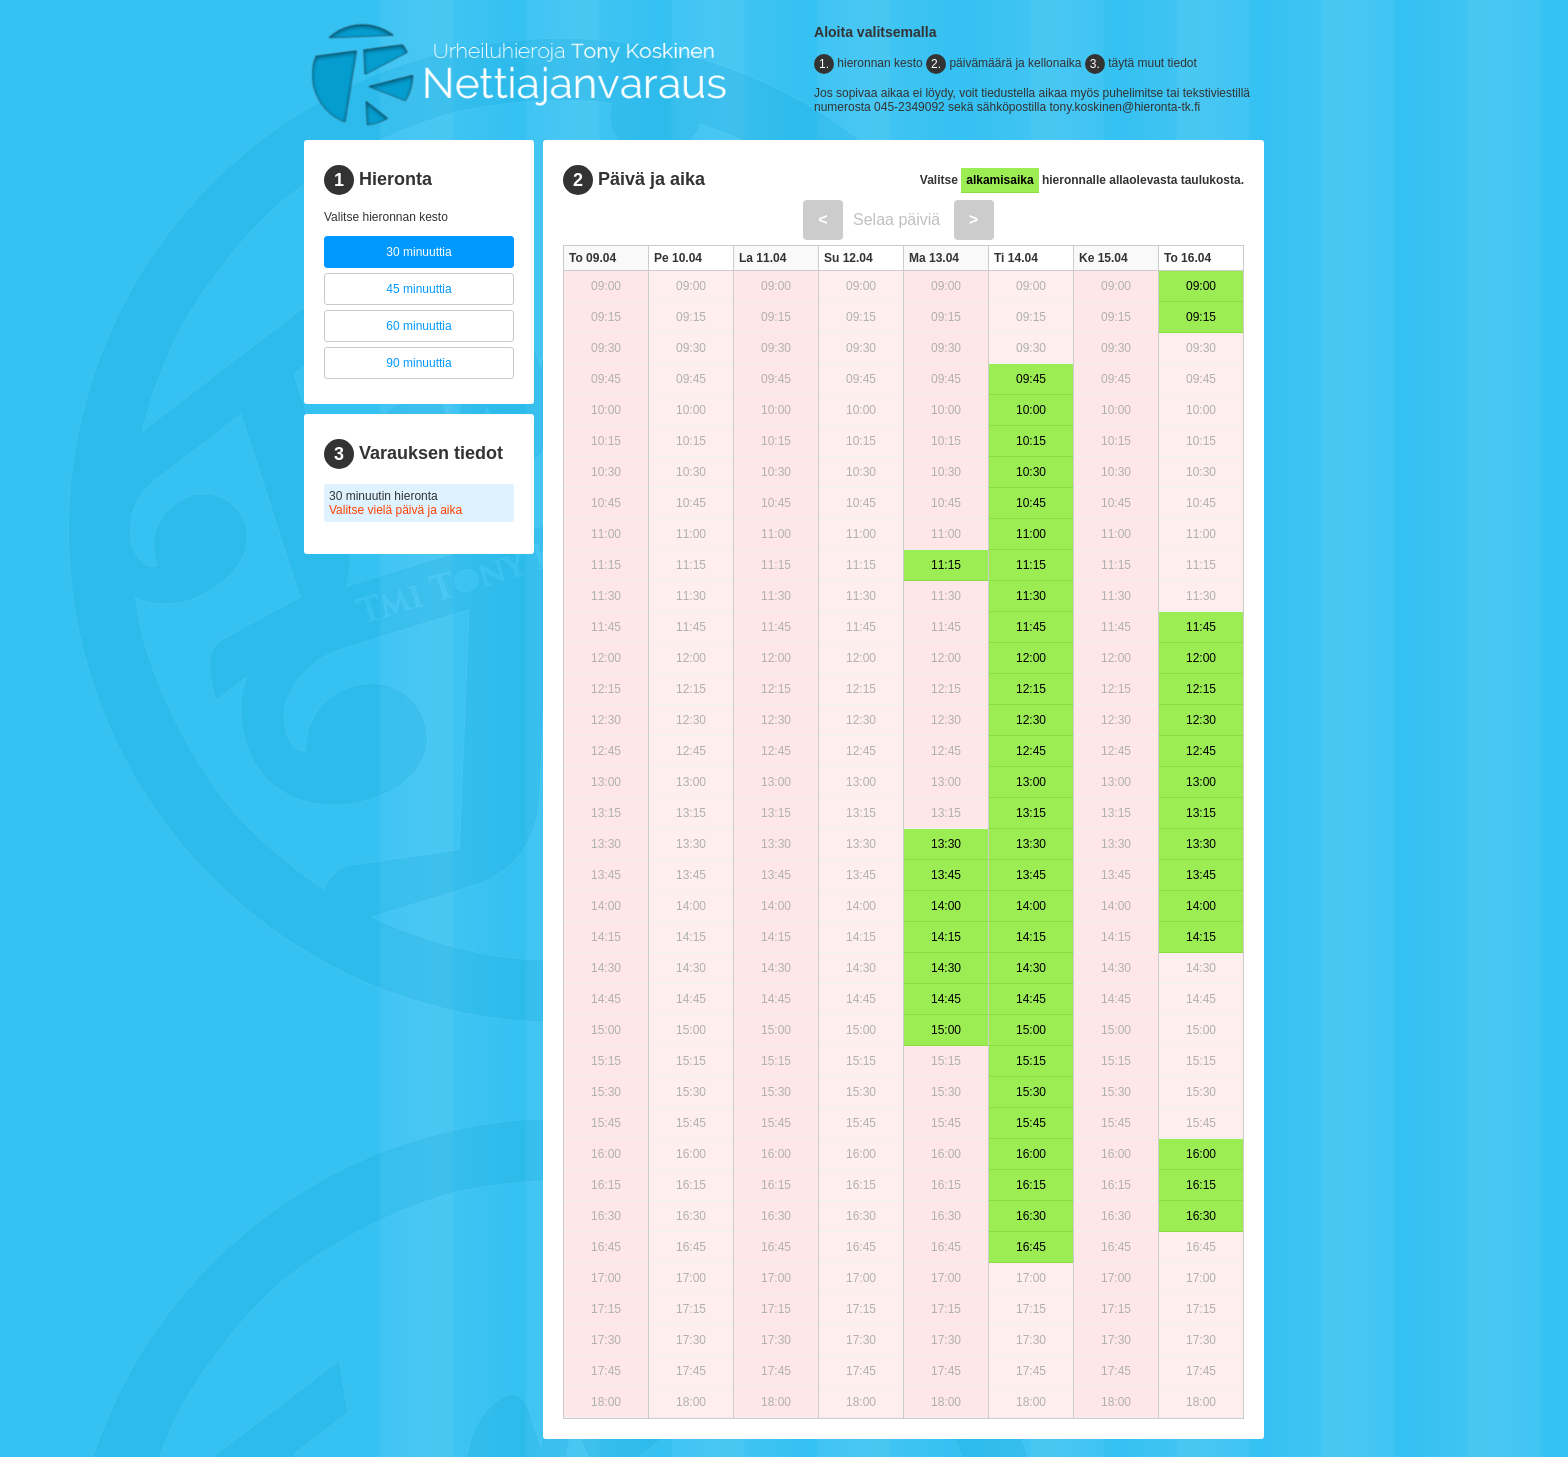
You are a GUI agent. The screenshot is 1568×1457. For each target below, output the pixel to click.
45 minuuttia (418, 289)
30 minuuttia (418, 252)
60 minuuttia (418, 326)
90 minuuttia (418, 363)
